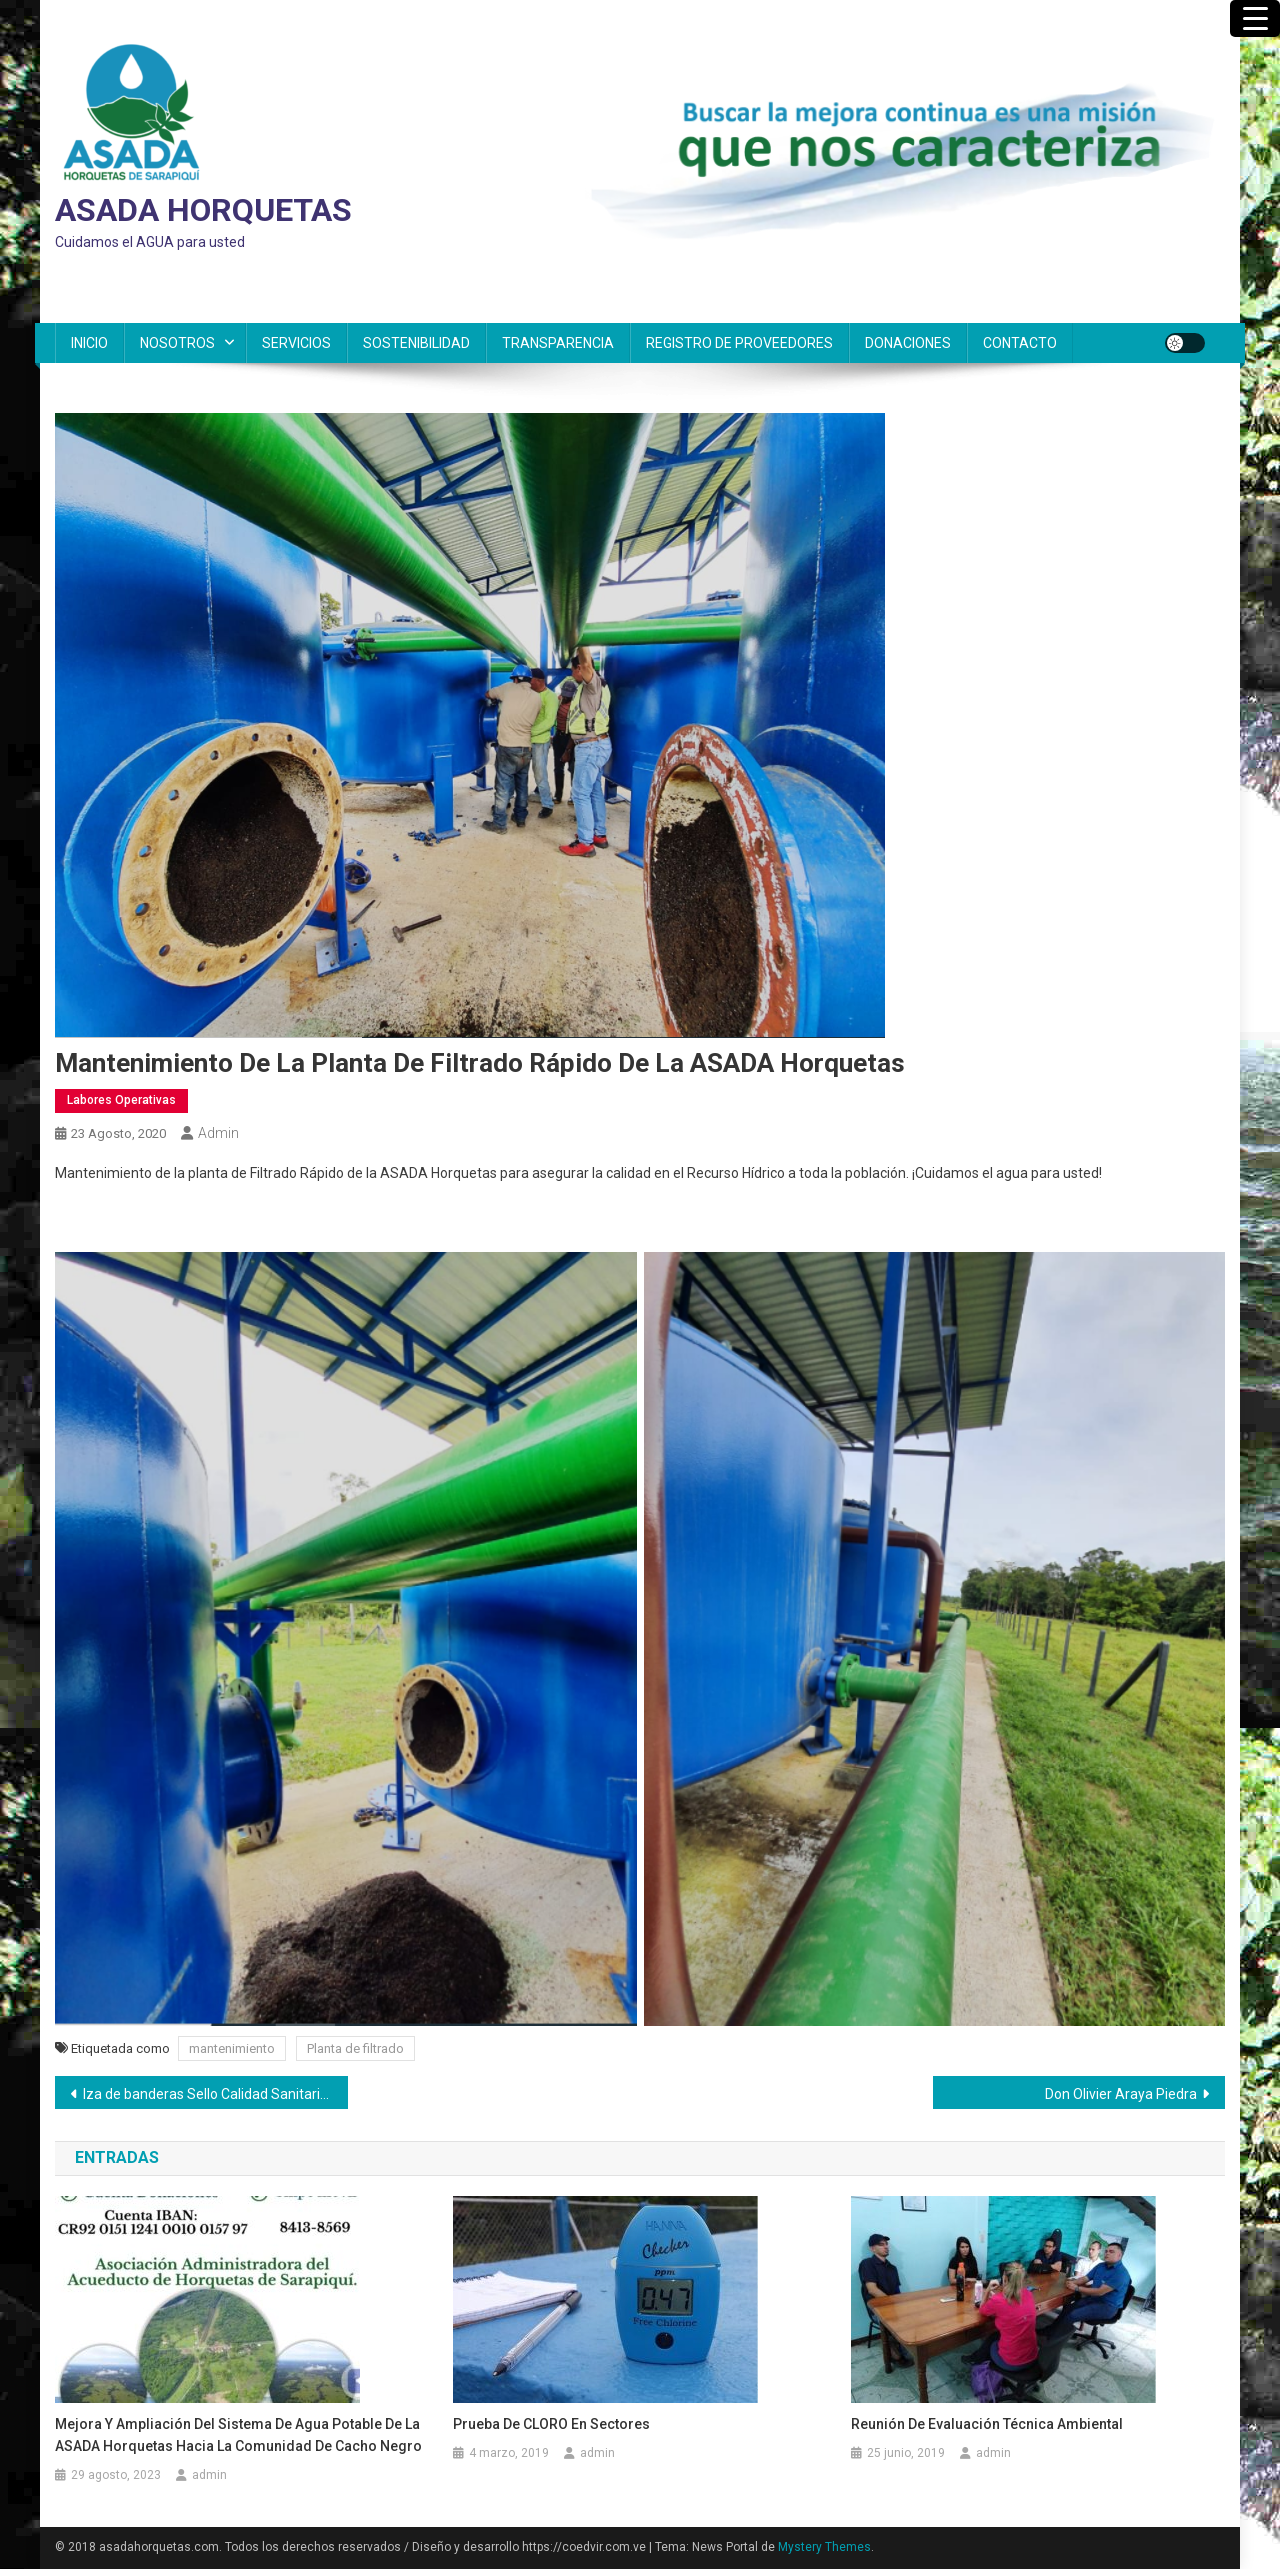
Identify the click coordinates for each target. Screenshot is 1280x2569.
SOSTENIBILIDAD (416, 343)
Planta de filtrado (355, 2048)
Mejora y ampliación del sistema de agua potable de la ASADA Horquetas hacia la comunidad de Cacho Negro (238, 2435)
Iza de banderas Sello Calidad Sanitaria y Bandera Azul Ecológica (215, 2094)
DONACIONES (908, 343)
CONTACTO (1020, 343)
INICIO (89, 343)
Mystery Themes (824, 2547)
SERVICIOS (296, 343)
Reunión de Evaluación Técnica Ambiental (987, 2424)
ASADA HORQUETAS (203, 210)
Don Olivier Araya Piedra (1121, 2094)
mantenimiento (232, 2048)
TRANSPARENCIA (558, 343)
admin (218, 1133)
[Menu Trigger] (1255, 18)
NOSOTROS (177, 343)
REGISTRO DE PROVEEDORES (739, 343)
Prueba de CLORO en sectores (551, 2424)
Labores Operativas (121, 1100)
